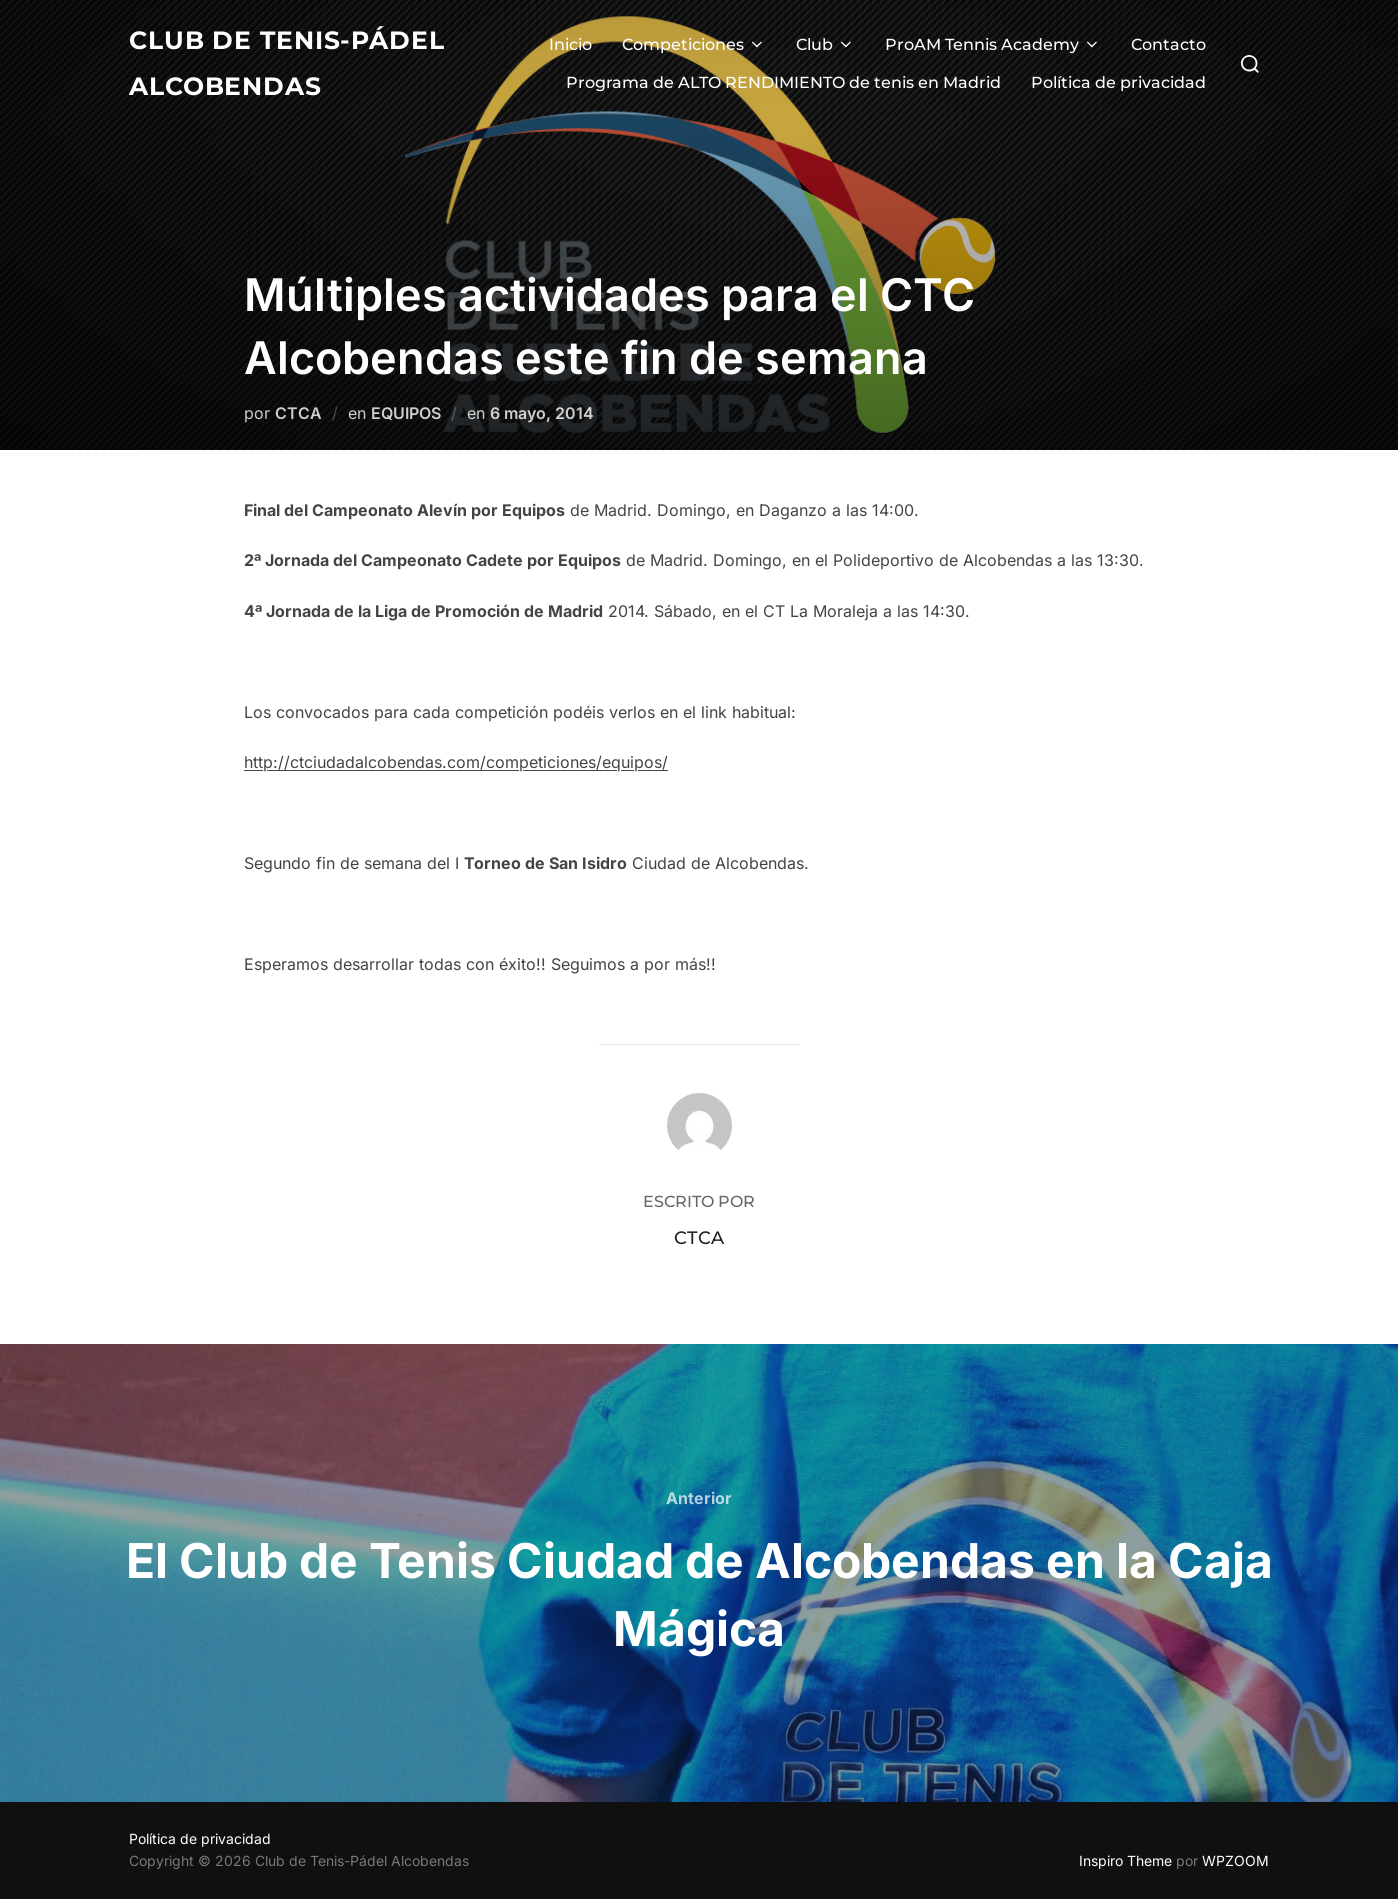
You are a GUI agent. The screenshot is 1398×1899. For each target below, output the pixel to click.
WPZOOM (1235, 1860)
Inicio (570, 45)
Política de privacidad (1118, 83)
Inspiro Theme (1125, 1860)
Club (825, 45)
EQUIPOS (406, 413)
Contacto (1168, 45)
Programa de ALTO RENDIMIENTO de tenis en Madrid (783, 83)
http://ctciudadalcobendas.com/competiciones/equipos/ (456, 762)
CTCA (298, 413)
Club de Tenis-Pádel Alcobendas (293, 64)
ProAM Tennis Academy (993, 45)
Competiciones (694, 45)
